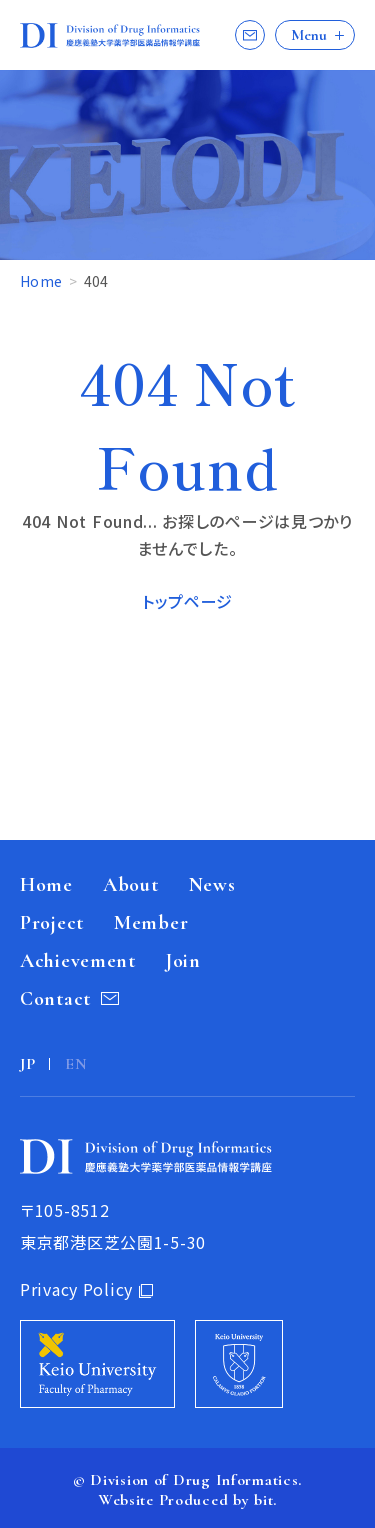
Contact (250, 35)
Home (42, 281)
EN (76, 1064)
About (131, 885)
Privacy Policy (76, 1289)
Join (183, 961)
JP (27, 1064)
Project (52, 923)
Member (151, 923)
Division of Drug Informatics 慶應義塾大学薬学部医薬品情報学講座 (110, 35)
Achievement (78, 961)
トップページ (187, 601)
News (212, 885)
